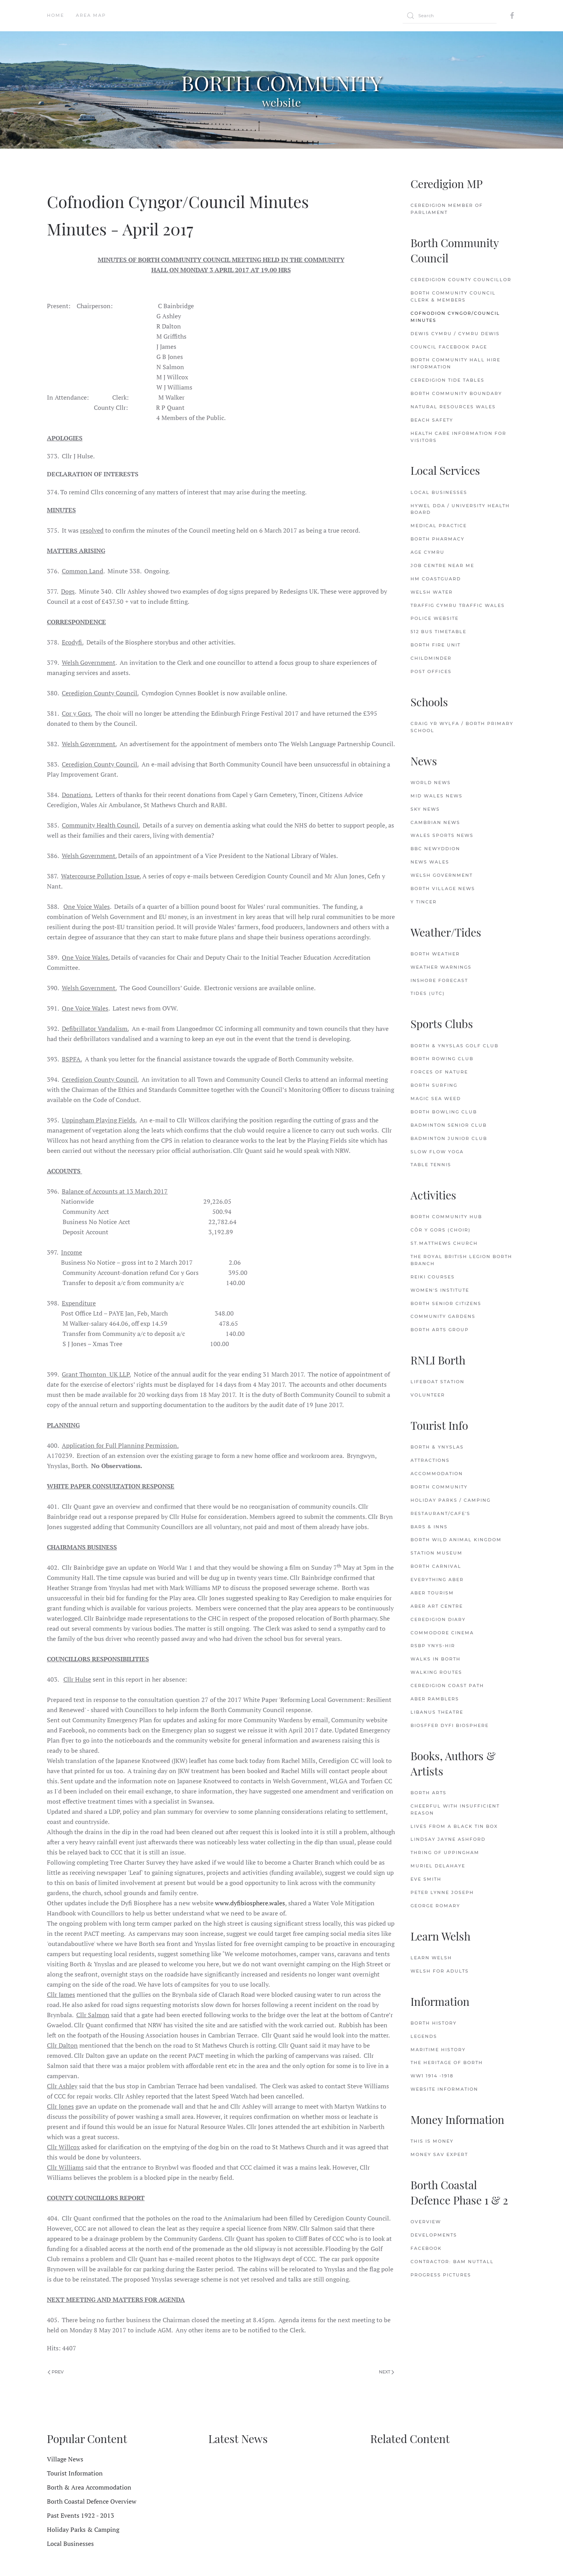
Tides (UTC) (428, 993)
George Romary (435, 1905)
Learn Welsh (431, 1957)
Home (55, 15)
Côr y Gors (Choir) (441, 1230)
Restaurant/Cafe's (440, 1513)
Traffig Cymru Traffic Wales (458, 605)
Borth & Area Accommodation (89, 2487)
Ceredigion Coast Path (447, 1685)
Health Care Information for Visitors (458, 437)
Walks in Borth (436, 1659)
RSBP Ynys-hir (433, 1645)
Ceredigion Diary (438, 1619)
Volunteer (428, 1395)
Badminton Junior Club (449, 1138)
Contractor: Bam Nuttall (452, 2261)
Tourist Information (75, 2473)
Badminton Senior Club (449, 1125)
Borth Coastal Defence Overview (91, 2501)
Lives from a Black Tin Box (454, 1826)
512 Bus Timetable (438, 631)
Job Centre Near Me (442, 565)
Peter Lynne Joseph (442, 1892)
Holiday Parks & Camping (83, 2529)
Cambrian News (435, 822)
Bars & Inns (429, 1526)
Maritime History (438, 2049)
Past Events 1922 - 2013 (80, 2515)
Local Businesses (439, 492)
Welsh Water (432, 592)
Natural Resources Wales (453, 406)
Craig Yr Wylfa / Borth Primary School (462, 727)
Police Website (435, 618)
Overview (426, 2221)
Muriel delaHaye (438, 1866)
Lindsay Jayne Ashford (448, 1839)
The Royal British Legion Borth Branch (461, 1260)
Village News (65, 2459)
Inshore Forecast (439, 980)
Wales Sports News (442, 835)
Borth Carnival (436, 1566)
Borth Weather (435, 954)
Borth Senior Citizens (446, 1303)
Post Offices (431, 671)
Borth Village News (443, 888)
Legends (424, 2036)
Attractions (430, 1460)
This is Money (432, 2141)
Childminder (431, 658)
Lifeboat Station (437, 1381)
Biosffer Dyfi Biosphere (450, 1725)
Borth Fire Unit (436, 645)
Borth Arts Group (440, 1329)
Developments (434, 2235)
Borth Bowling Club (444, 1112)
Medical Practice (439, 525)
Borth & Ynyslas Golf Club (454, 1045)
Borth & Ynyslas (437, 1447)
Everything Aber (437, 1579)
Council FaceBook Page (449, 347)
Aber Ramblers (435, 1699)
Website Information (444, 2089)
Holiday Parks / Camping (451, 1500)
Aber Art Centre (437, 1606)
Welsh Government (442, 875)
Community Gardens (443, 1316)
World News (431, 782)
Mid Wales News (437, 796)
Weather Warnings (441, 967)
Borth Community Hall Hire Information (455, 363)
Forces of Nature (439, 1072)
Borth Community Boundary (456, 393)
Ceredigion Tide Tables (447, 380)
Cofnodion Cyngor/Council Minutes (455, 317)
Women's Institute (440, 1290)
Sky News (425, 809)
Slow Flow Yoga (437, 1151)
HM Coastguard (436, 579)
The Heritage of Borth (447, 2062)
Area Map (91, 15)
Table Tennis (431, 1164)
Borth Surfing (434, 1085)
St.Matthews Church (444, 1243)
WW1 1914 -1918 (432, 2076)
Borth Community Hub (446, 1216)
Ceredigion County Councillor (461, 279)
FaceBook (426, 2248)
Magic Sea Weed (436, 1098)
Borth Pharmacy (437, 539)
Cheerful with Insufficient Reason (455, 1809)
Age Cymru (428, 552)
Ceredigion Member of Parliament (447, 209)
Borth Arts (428, 1792)
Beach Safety (432, 420)
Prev (56, 2372)
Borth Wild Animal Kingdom (456, 1539)
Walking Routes (436, 1672)
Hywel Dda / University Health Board (460, 509)
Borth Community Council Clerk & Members (453, 296)
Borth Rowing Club (442, 1058)
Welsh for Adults (440, 1971)
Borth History (434, 2023)
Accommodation (437, 1473)
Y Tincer (424, 902)
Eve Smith (426, 1879)
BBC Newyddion (435, 848)
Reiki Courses (433, 1277)
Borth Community (439, 1487)
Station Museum (437, 1553)
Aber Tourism (432, 1593)
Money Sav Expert (439, 2154)
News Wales (430, 862)
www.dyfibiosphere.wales (250, 1903)
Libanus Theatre (437, 1712)
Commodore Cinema (442, 1632)
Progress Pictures (441, 2275)
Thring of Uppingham (445, 1852)
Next (386, 2372)
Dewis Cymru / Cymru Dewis (455, 333)
